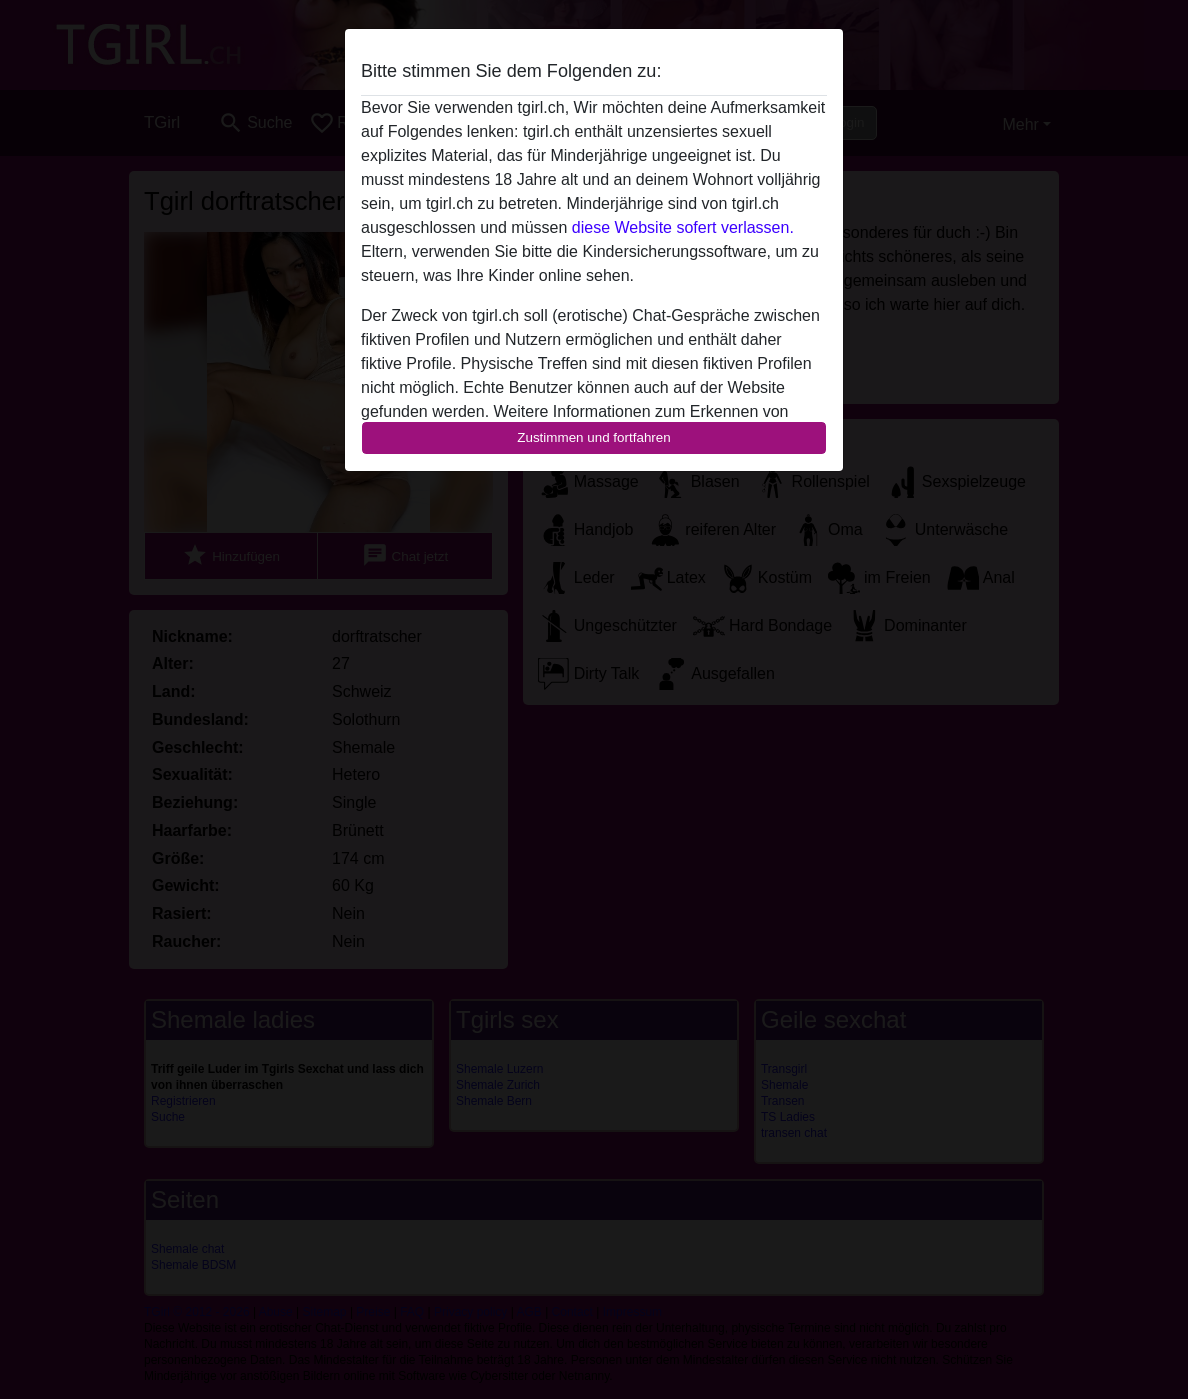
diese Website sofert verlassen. (683, 227)
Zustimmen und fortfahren (594, 437)
